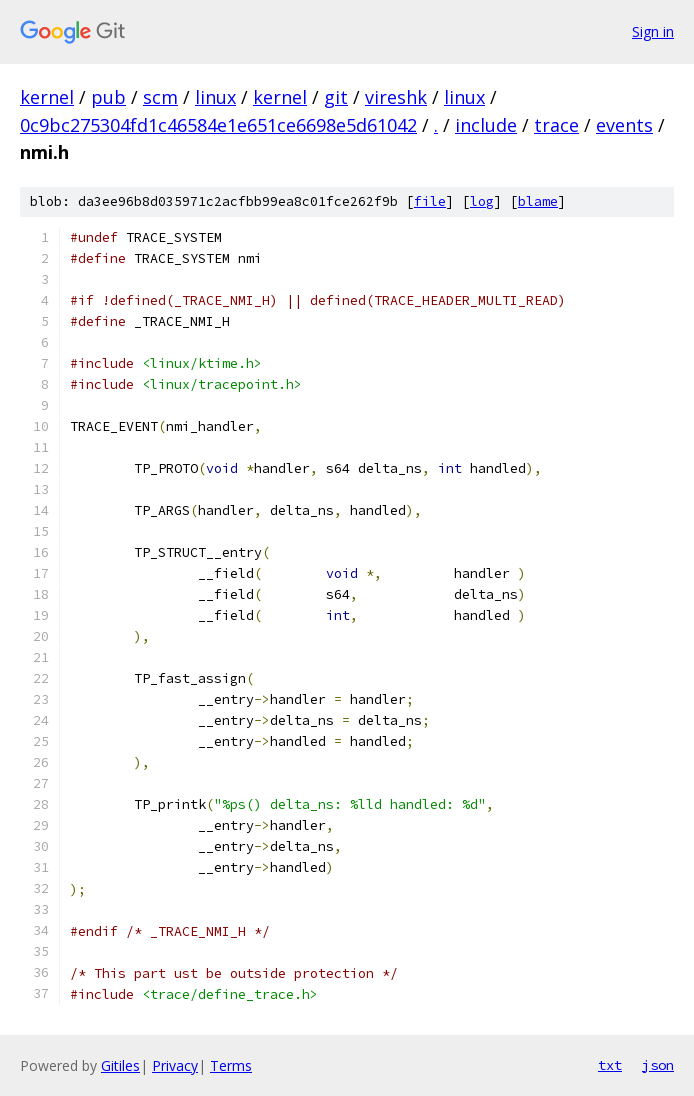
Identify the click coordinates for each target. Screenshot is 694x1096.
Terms (231, 1065)
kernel (47, 97)
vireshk (396, 97)
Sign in (653, 31)
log (482, 201)
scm (160, 97)
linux (215, 97)
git (336, 97)
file (430, 201)
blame (538, 201)
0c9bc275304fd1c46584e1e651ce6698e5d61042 (218, 125)
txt (610, 1065)
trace (556, 125)
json (658, 1065)
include (486, 125)
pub (108, 97)
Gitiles (120, 1065)
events (624, 125)
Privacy (175, 1065)
